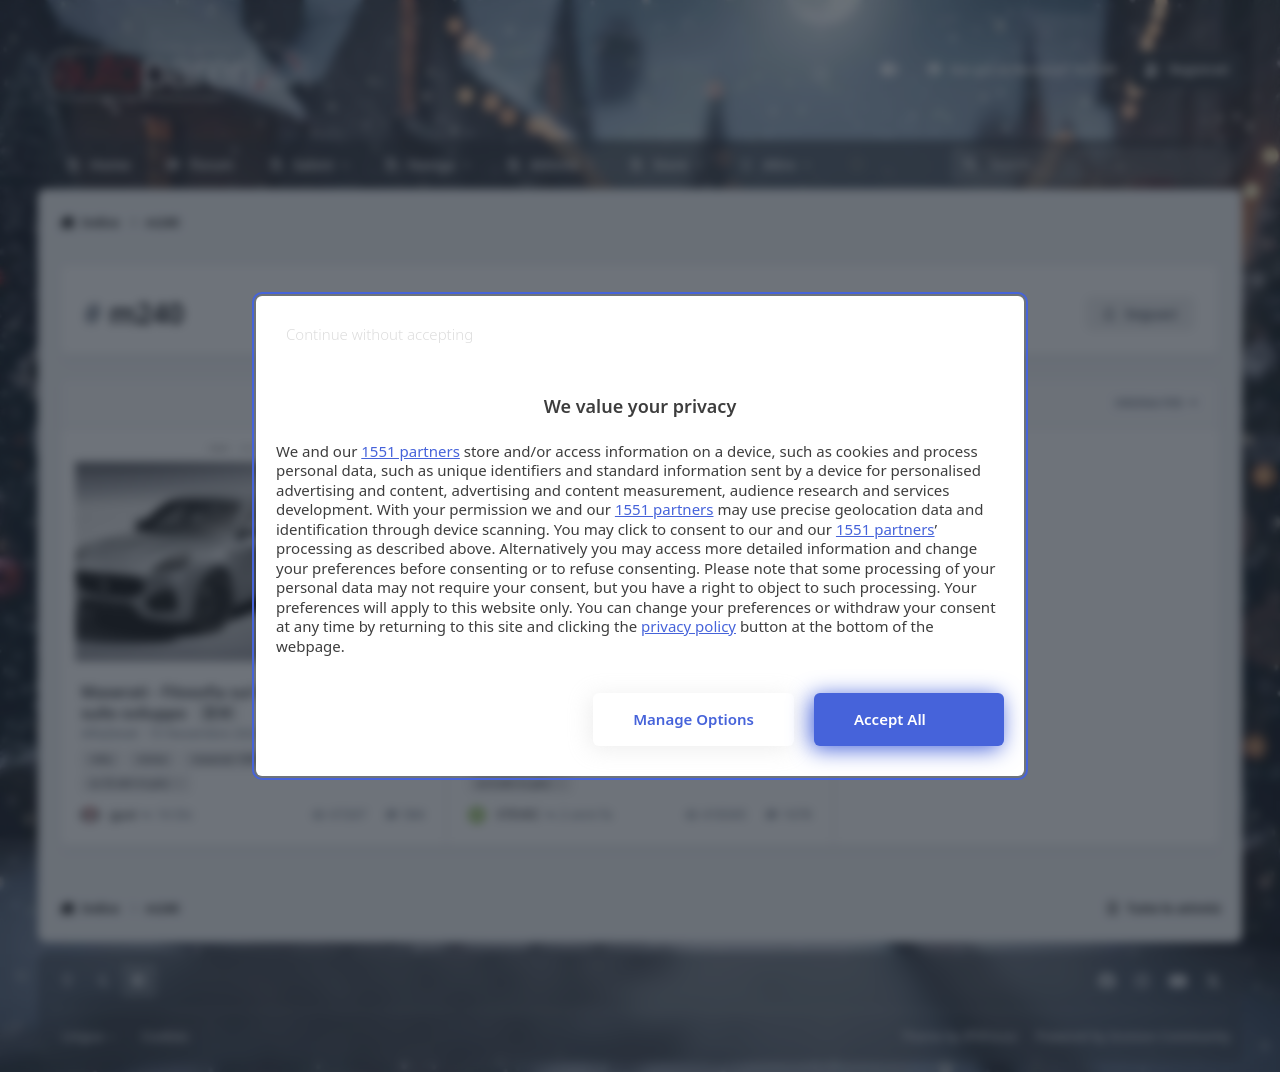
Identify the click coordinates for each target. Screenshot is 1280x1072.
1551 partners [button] (410, 451)
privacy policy (688, 626)
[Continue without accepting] (379, 334)
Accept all (890, 719)
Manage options (693, 719)
